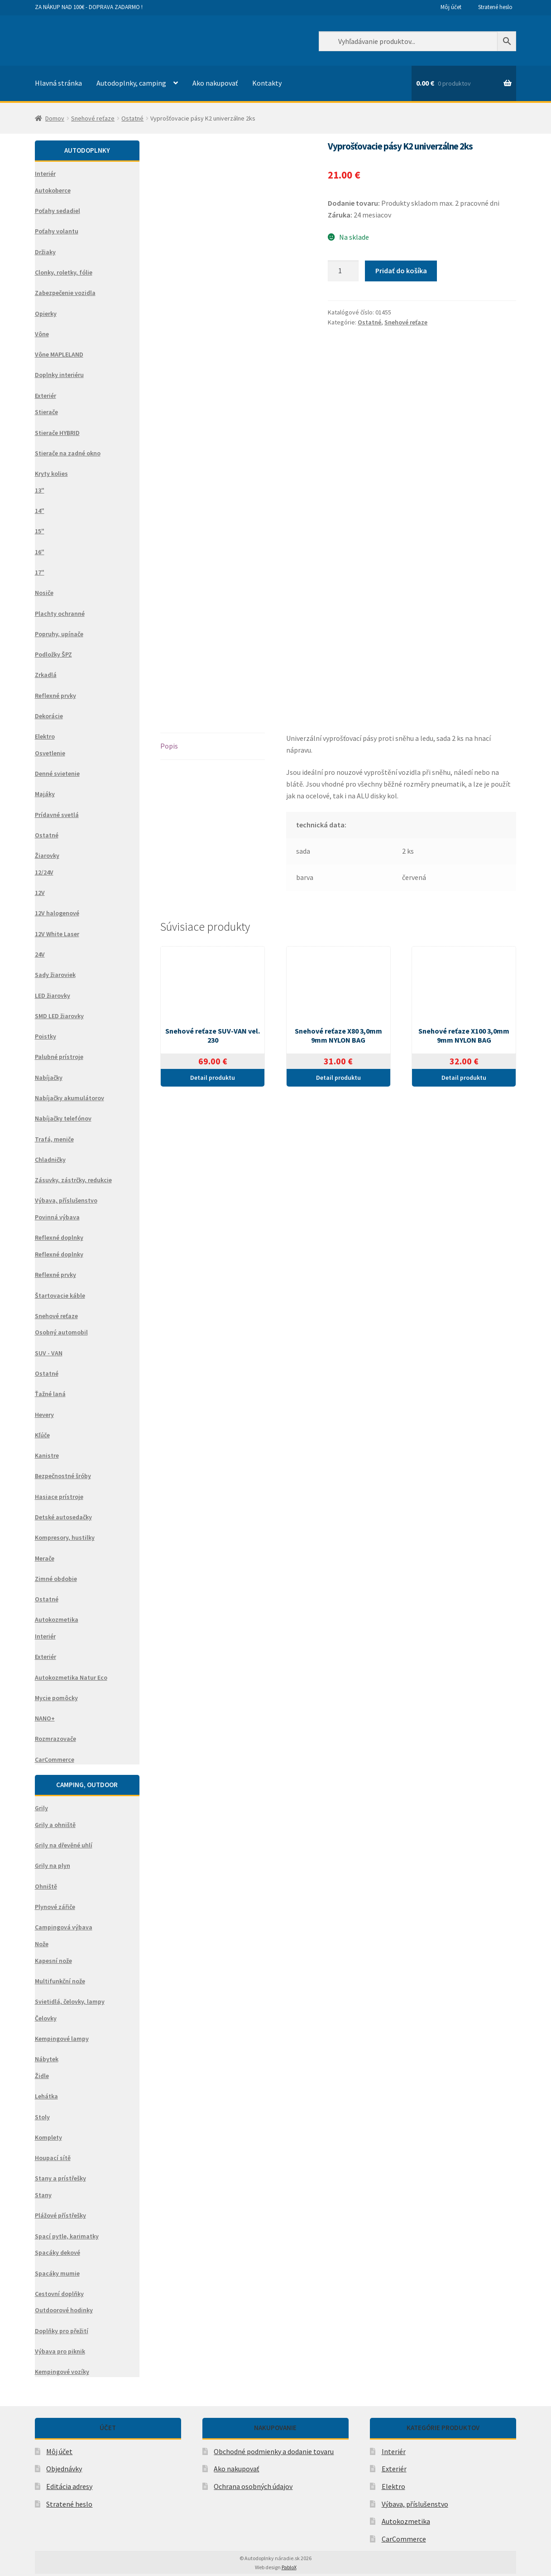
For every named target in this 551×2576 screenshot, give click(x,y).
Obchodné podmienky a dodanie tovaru (274, 2451)
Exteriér (394, 2468)
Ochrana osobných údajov (253, 2486)
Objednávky (64, 2468)
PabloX (289, 2567)
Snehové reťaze (93, 118)
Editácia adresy (69, 2486)
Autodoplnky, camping (131, 82)
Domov (54, 118)
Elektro (393, 2486)
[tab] (212, 746)
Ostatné (132, 118)
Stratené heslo (495, 7)
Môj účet (451, 7)
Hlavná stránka (58, 82)
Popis (169, 745)
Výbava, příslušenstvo (415, 2503)
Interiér (394, 2451)
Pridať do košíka (401, 270)
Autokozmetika (406, 2521)
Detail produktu (212, 1077)
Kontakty (267, 82)
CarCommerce (404, 2538)
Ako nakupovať (215, 82)
